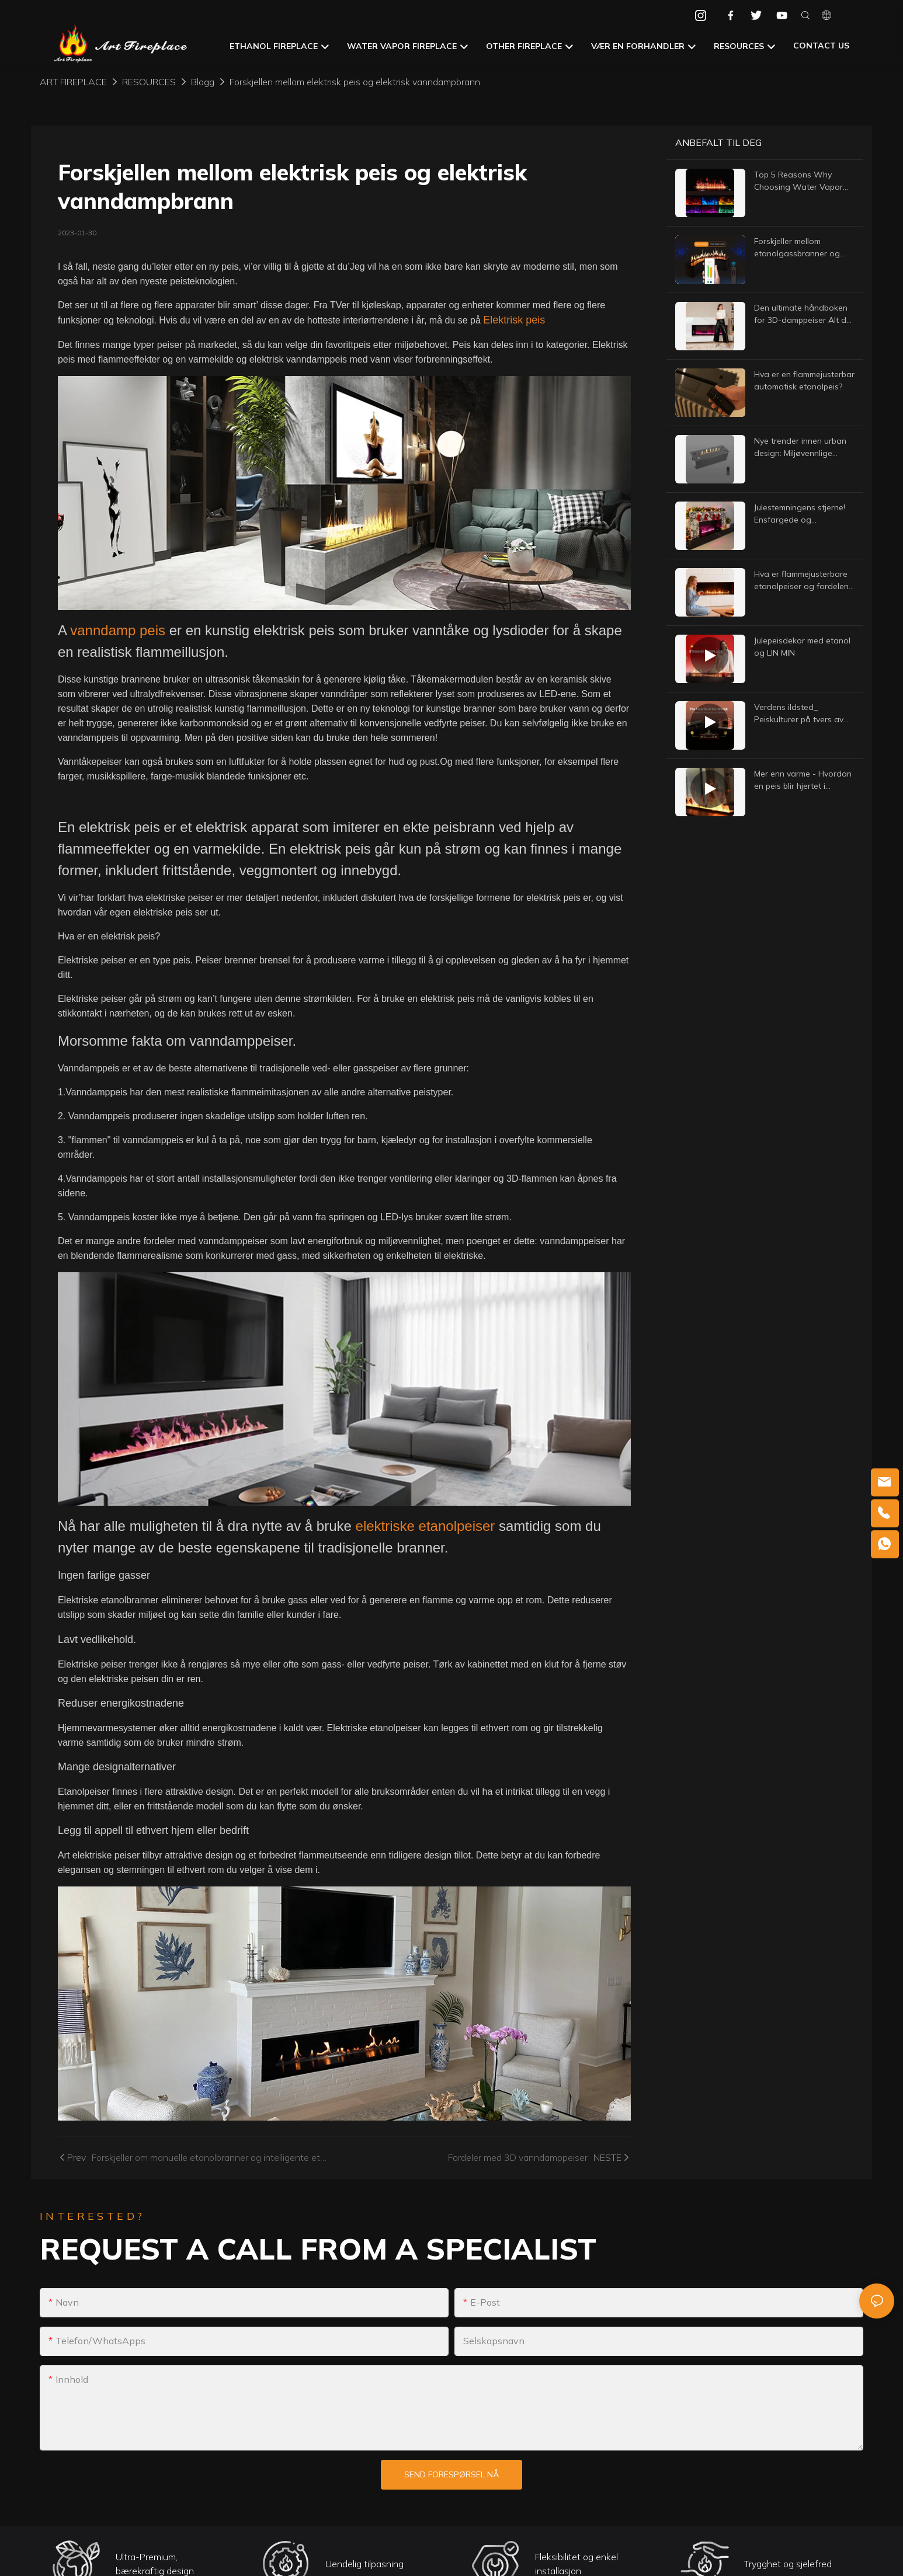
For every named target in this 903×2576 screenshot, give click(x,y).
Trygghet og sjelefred (788, 2565)
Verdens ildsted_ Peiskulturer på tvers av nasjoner (798, 714)
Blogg (202, 82)
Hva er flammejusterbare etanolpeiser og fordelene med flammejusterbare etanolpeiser (803, 581)
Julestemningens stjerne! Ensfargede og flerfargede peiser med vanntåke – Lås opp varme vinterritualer (804, 514)
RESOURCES (149, 82)
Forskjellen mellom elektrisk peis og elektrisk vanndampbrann (355, 82)
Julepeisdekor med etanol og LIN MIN (802, 646)
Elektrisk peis (514, 320)
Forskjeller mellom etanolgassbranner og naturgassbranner (797, 248)
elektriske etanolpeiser (427, 1526)
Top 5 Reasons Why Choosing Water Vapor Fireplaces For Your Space (803, 181)
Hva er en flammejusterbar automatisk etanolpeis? (804, 380)
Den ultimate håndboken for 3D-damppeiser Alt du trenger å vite (802, 314)
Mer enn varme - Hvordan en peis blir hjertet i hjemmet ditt (803, 780)
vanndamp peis (119, 630)
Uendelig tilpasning (364, 2565)
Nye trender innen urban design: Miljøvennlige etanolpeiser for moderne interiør (802, 447)
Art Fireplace (73, 82)
